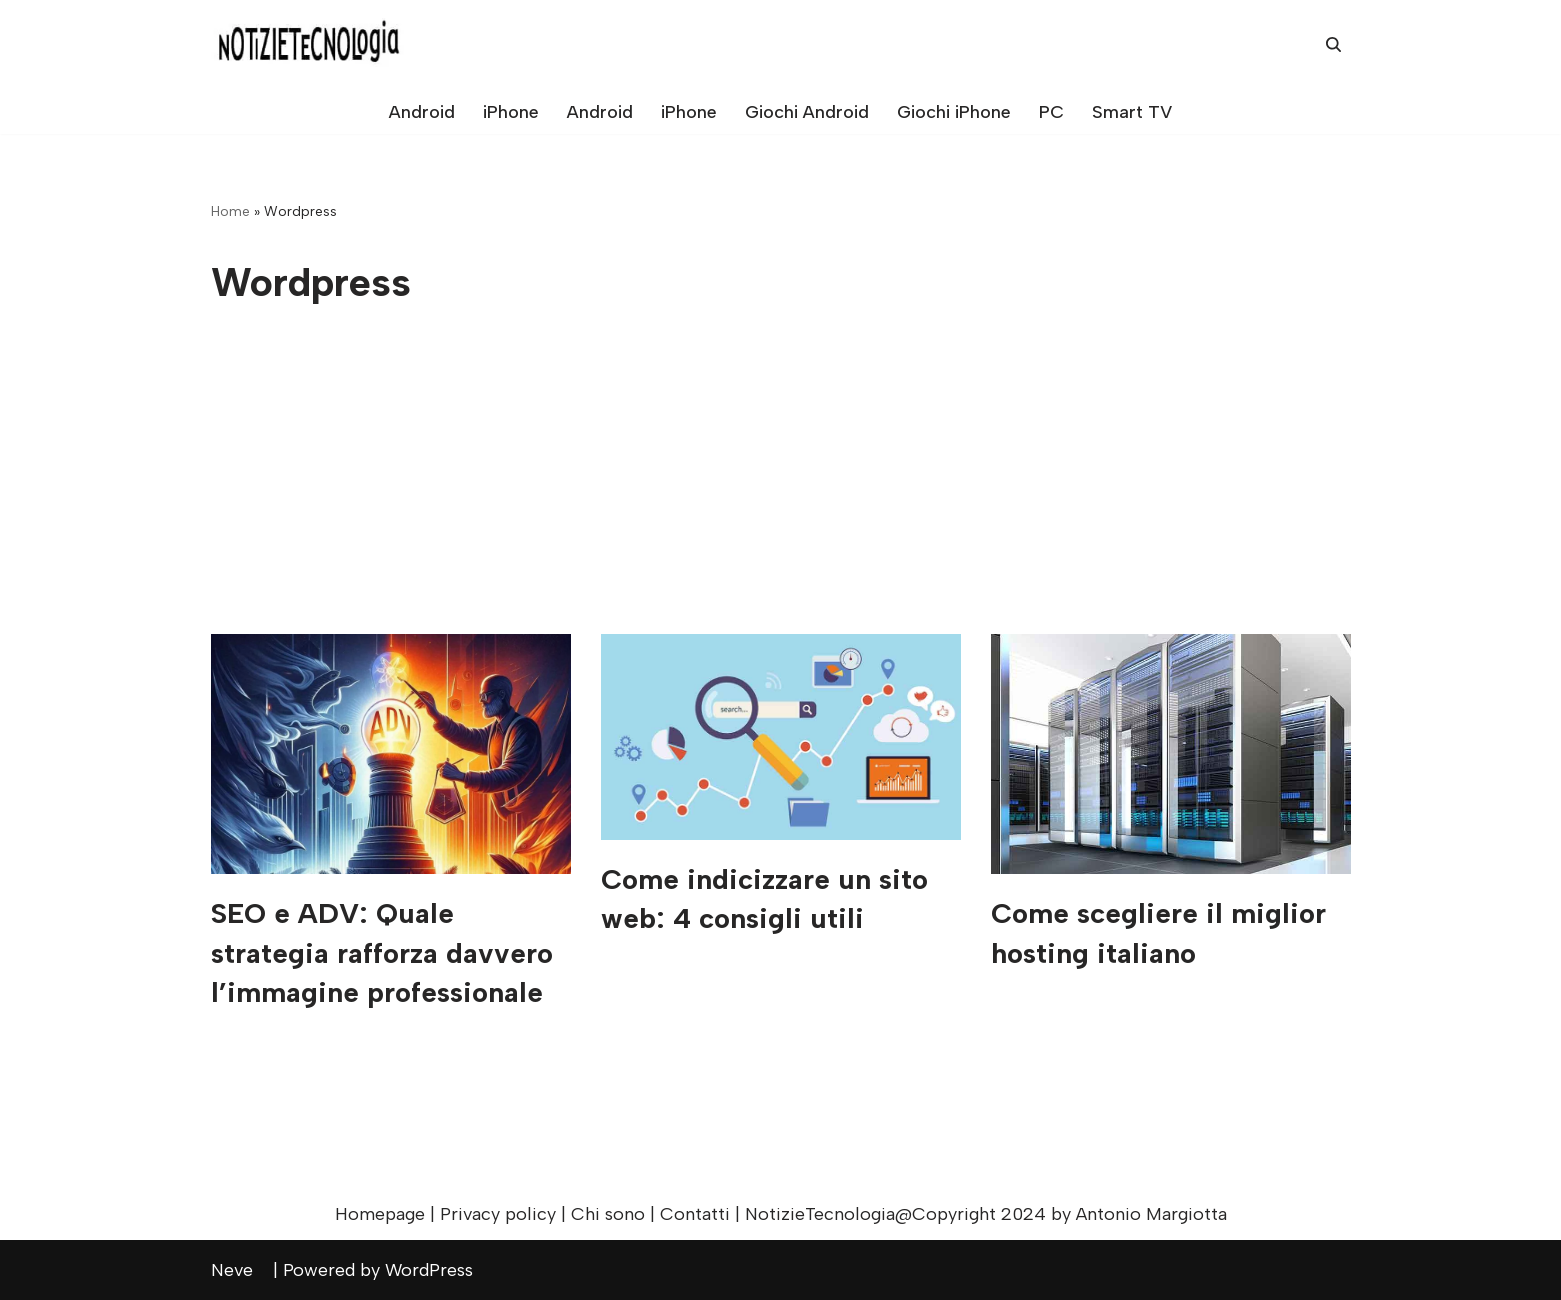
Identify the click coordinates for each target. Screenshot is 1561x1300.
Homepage (380, 1214)
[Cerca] (1333, 44)
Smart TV (1132, 112)
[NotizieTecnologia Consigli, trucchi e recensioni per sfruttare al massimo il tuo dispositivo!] (311, 44)
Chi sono (608, 1214)
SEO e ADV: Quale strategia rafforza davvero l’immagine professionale (382, 952)
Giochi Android (807, 112)
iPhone (511, 112)
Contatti (695, 1214)
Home (230, 211)
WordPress (436, 1270)
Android (422, 112)
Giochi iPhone (954, 112)
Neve (239, 1270)
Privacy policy (498, 1214)
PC (1051, 112)
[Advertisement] (781, 484)
